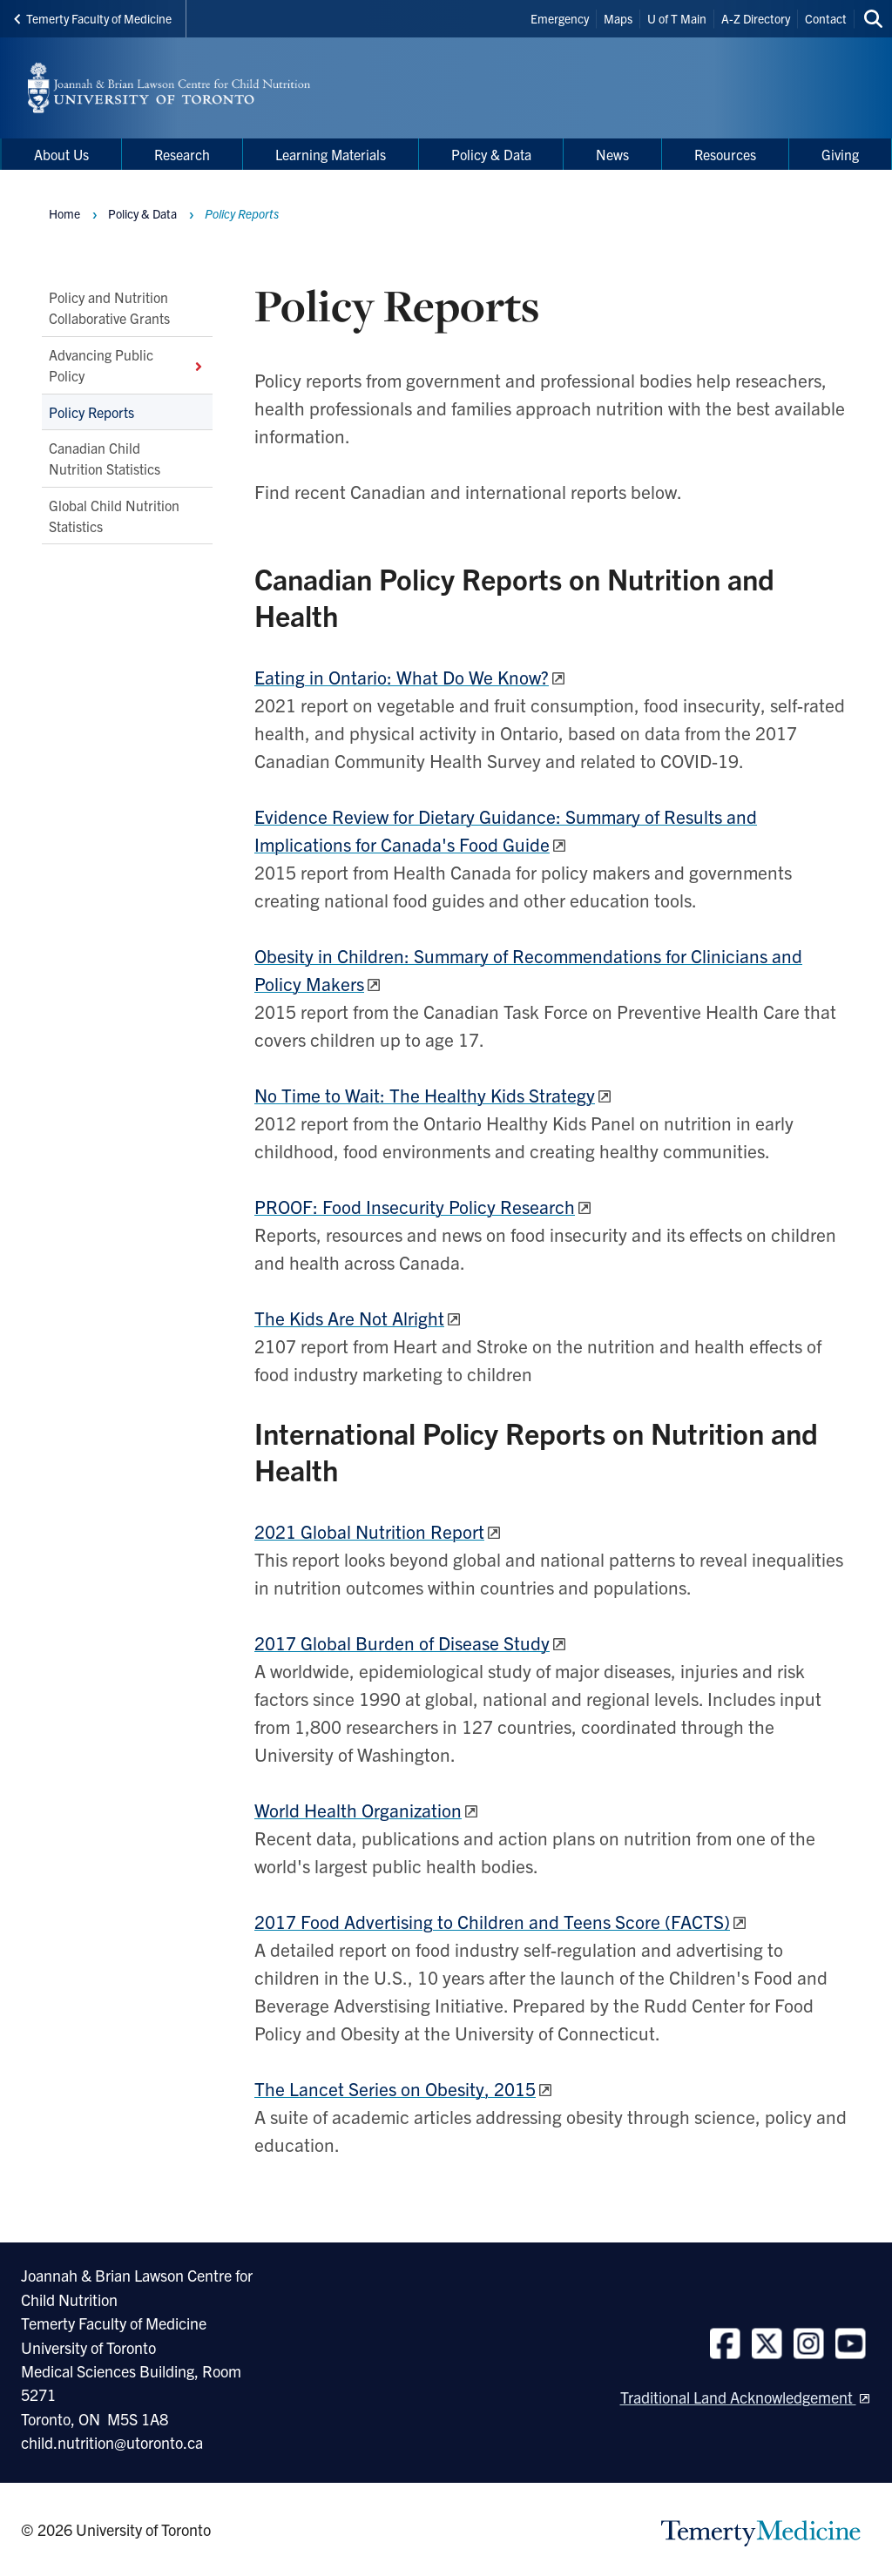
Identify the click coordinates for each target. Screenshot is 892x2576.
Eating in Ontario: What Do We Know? (401, 676)
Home (64, 213)
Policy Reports (91, 411)
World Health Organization (358, 1809)
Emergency (559, 18)
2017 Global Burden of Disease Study (402, 1642)
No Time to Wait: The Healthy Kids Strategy (424, 1094)
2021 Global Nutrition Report (369, 1531)
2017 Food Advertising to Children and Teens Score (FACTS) (492, 1921)
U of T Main (676, 18)
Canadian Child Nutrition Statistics (104, 458)
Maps (618, 18)
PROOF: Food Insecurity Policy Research (414, 1206)
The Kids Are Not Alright (349, 1317)
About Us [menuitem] (61, 154)
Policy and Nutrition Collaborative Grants (109, 307)
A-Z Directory (755, 18)
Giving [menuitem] (840, 154)
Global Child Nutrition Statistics (114, 515)
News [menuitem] (612, 154)
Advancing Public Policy (127, 364)
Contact (826, 18)
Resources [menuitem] (725, 154)
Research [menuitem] (182, 154)
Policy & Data (142, 213)
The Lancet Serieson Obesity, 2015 (395, 2088)
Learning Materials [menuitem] (330, 154)
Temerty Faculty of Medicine (93, 18)
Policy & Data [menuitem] (491, 154)
